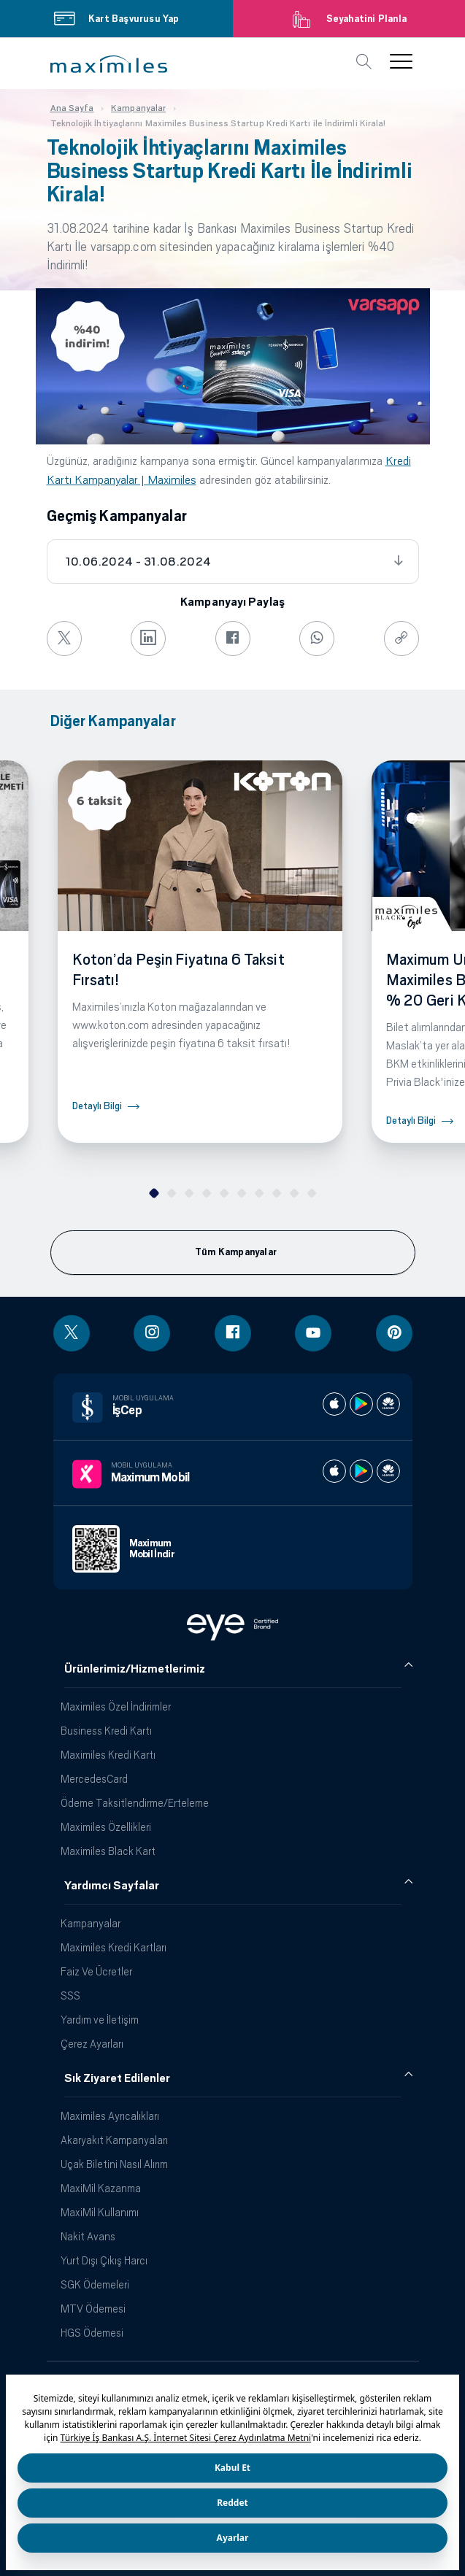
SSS (70, 1995)
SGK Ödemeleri (95, 2284)
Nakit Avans (88, 2236)
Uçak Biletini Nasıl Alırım (114, 2164)
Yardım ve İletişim (100, 2019)
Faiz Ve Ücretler (96, 1971)
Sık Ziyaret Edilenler (117, 2078)
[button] (108, 64)
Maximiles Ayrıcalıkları (110, 2116)
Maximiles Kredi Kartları (113, 1947)
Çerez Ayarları (92, 2043)
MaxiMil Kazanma (101, 2188)
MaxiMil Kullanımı (100, 2212)
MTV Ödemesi (93, 2308)
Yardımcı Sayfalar (111, 1885)
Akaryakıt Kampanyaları (114, 2140)
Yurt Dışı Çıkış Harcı (104, 2260)
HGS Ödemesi (92, 2332)
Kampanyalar (90, 1923)
